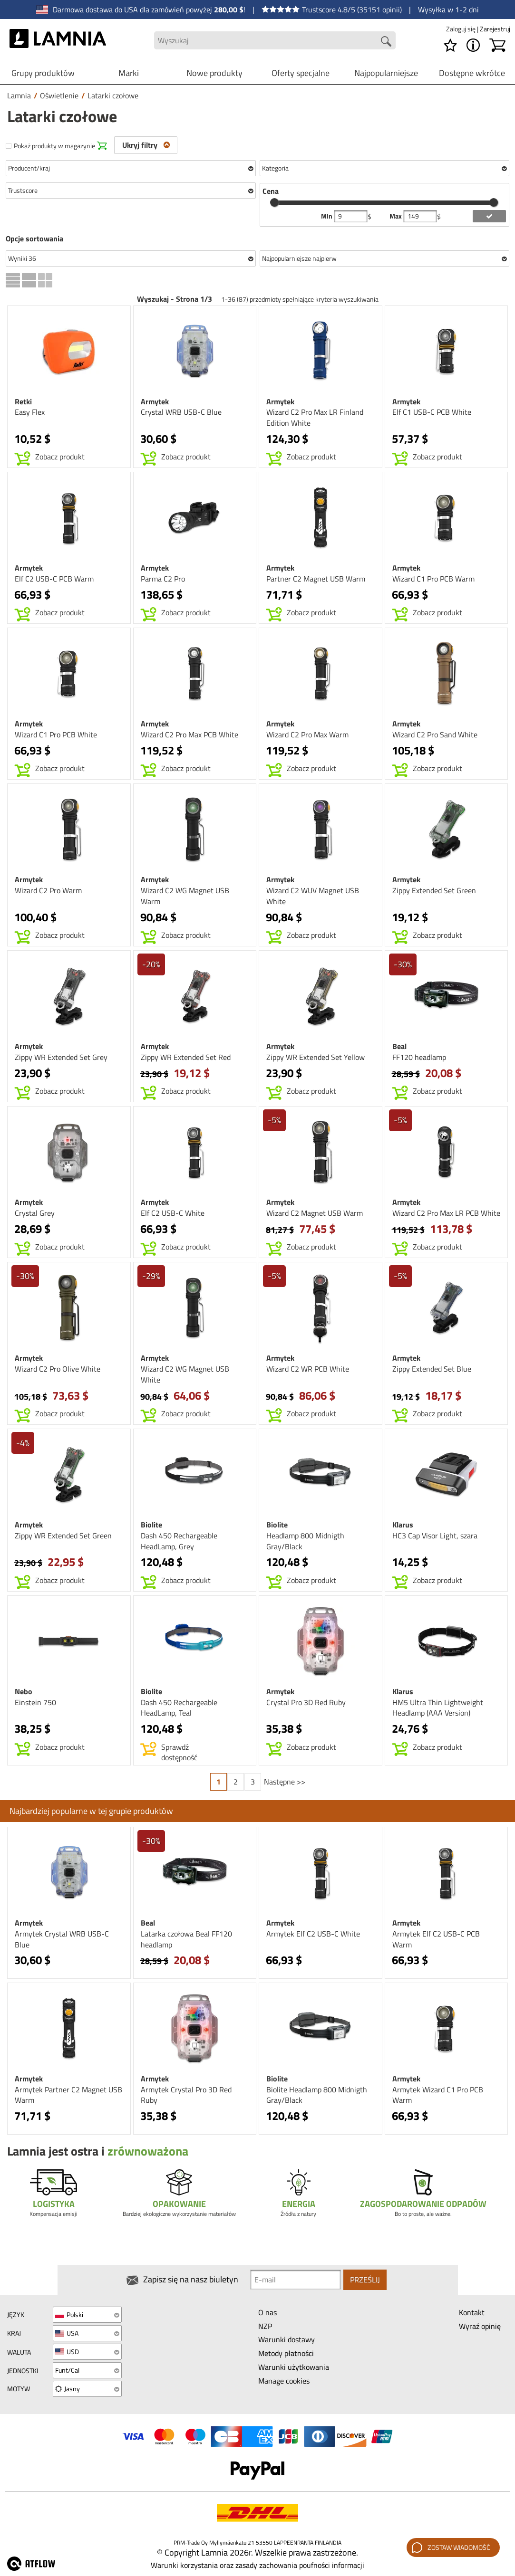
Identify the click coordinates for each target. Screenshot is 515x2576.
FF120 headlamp (419, 1057)
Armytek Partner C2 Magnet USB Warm (68, 2095)
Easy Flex (30, 412)
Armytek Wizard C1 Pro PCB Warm (437, 2095)
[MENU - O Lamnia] (473, 45)
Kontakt (472, 2312)
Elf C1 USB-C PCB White (431, 412)
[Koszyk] (497, 45)
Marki (128, 73)
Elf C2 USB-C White (172, 1213)
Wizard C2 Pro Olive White (57, 1368)
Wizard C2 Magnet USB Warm (314, 1213)
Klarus (402, 1524)
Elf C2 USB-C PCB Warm (54, 578)
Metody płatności (286, 2353)
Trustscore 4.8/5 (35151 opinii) (332, 9)
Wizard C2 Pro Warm (48, 890)
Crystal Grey (35, 1213)
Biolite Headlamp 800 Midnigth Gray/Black (316, 2095)
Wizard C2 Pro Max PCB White (189, 734)
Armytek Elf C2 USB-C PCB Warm (436, 1939)
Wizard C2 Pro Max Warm (307, 734)
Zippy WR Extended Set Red (186, 1057)
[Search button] (386, 41)
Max (396, 216)
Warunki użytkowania (293, 2367)
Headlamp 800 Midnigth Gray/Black (305, 1541)
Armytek (155, 401)
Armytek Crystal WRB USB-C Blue (62, 1939)
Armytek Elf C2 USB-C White (313, 1933)
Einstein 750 (35, 1702)
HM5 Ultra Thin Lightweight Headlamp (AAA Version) (437, 1708)
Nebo (23, 1691)
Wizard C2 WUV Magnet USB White (312, 896)
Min (327, 216)
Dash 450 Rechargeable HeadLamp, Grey (179, 1541)
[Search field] (275, 40)
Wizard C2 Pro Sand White (434, 734)
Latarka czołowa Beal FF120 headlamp (186, 1939)
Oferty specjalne (301, 73)
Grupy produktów (43, 73)
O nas (267, 2312)
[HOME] (57, 40)
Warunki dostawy (286, 2339)
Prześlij (365, 2279)
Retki (23, 401)
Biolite (151, 1524)
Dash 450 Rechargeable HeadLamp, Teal (179, 1708)
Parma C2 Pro (163, 578)
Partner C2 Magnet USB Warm (315, 578)
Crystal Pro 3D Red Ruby (306, 1702)
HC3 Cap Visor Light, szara (434, 1535)
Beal (399, 1046)
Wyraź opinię (480, 2326)
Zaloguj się (461, 29)
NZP (265, 2326)
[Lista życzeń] (450, 45)
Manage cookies (284, 2380)
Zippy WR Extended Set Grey (61, 1057)
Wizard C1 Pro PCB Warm (433, 578)
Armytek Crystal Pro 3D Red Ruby (186, 2095)
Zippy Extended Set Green (434, 890)
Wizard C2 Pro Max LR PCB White (446, 1213)
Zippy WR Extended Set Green (63, 1535)
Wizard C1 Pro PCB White (56, 734)
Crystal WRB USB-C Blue (181, 412)
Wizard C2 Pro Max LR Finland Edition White (314, 417)
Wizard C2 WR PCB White (307, 1368)
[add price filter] (489, 216)
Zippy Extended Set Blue (431, 1368)
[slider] (274, 202)
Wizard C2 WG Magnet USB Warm (185, 896)
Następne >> (284, 1781)
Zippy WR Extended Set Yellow (315, 1057)
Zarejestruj (495, 29)
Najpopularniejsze (386, 73)
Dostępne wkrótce (472, 73)
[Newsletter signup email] (295, 2280)
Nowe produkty (214, 73)
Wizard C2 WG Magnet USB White (185, 1374)
